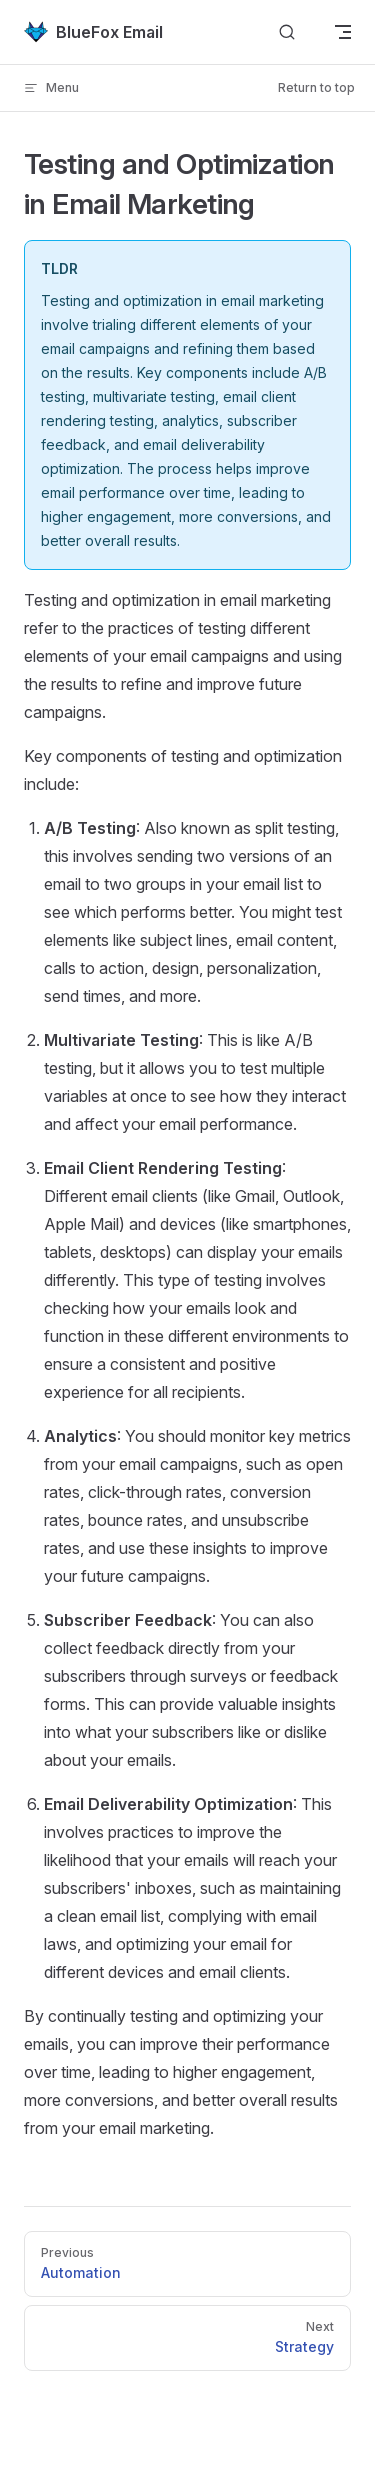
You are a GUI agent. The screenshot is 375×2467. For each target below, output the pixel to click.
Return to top (316, 87)
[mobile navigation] (343, 32)
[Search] (287, 32)
